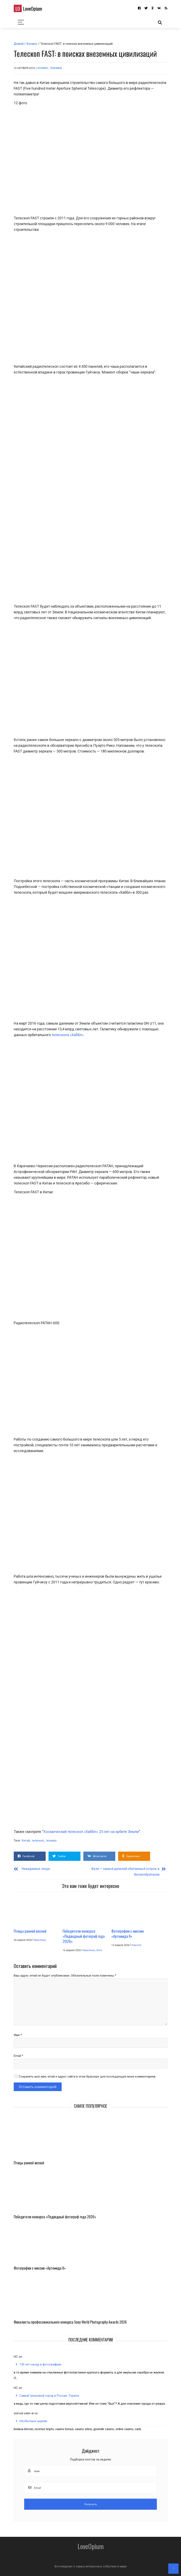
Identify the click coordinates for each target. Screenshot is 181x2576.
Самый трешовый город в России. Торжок (49, 2395)
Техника (56, 68)
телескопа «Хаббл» (67, 1035)
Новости (136, 1945)
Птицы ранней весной (29, 2162)
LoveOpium (28, 8)
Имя (18, 2035)
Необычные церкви (33, 2421)
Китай (26, 1840)
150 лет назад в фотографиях (40, 2364)
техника (51, 1840)
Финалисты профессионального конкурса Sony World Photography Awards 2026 (70, 2322)
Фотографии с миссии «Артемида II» (40, 2268)
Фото (99, 1950)
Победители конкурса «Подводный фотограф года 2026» (55, 2216)
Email (18, 2056)
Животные (40, 1940)
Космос (31, 44)
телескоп (38, 1840)
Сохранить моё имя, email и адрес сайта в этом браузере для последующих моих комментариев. (87, 2076)
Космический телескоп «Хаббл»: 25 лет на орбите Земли (91, 1831)
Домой (19, 44)
